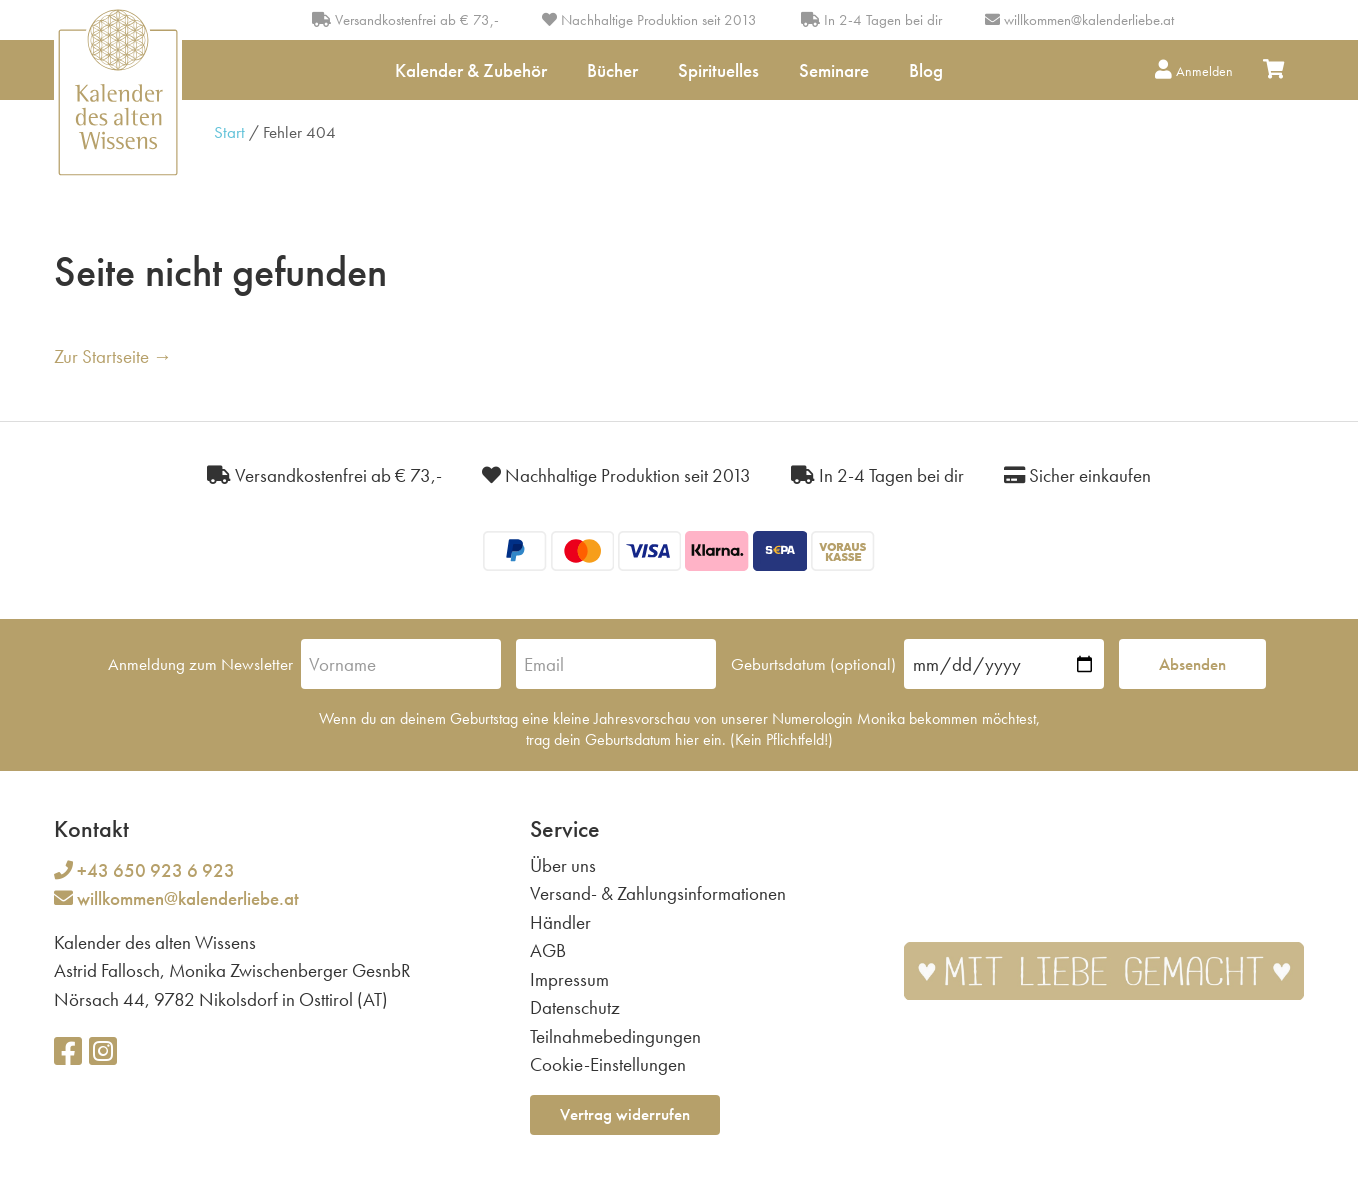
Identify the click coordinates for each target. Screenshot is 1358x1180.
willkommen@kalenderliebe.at (1089, 20)
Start (229, 132)
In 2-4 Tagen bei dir (871, 20)
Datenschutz (575, 1007)
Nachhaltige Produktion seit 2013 (649, 20)
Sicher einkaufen (1077, 475)
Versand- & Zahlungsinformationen (658, 893)
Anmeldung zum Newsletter (200, 664)
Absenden (1192, 664)
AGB (548, 950)
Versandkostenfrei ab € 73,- (405, 20)
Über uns (563, 865)
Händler (560, 922)
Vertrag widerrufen (625, 1114)
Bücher (612, 70)
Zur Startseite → (113, 356)
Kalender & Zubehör (471, 70)
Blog (926, 70)
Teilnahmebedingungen (615, 1036)
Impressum (569, 979)
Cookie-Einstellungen (608, 1064)
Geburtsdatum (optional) (813, 664)
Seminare (834, 70)
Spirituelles (718, 70)
